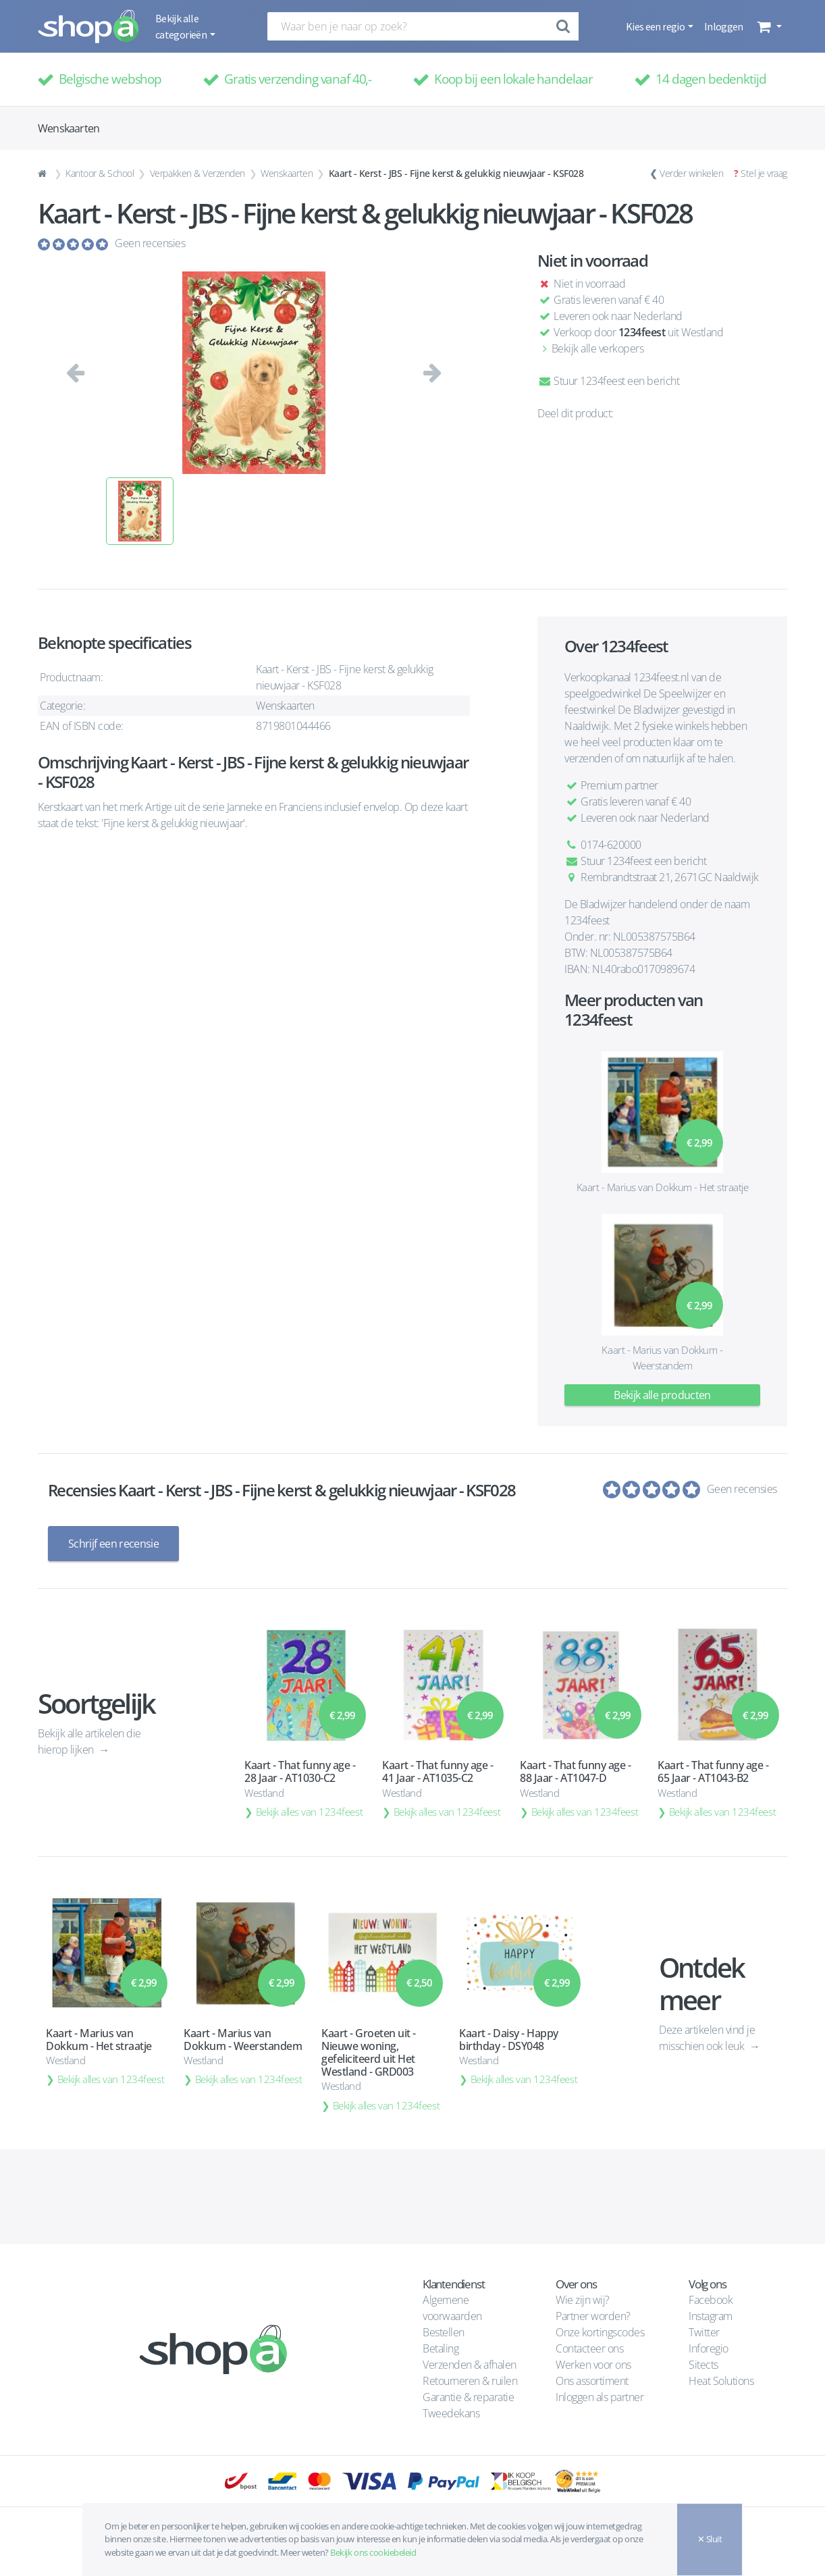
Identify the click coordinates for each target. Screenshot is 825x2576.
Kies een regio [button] (656, 26)
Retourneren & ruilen (470, 2380)
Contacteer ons (589, 2348)
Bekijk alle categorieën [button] (181, 26)
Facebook (711, 2299)
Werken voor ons (593, 2364)
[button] (768, 26)
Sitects (704, 2364)
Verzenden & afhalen (469, 2364)
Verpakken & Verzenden (197, 173)
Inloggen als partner (599, 2397)
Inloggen (723, 26)
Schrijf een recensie (113, 1543)
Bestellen (443, 2332)
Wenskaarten (287, 173)
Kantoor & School (99, 173)
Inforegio (709, 2348)
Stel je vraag (764, 173)
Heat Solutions (722, 2380)
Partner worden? (593, 2316)
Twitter (704, 2332)
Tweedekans (451, 2413)
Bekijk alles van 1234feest (309, 1811)
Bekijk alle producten (662, 1395)
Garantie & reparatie (468, 2397)
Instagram (711, 2316)
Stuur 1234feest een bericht (608, 380)
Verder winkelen (691, 173)
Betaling (440, 2348)
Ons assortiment (592, 2380)
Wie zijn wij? (583, 2299)
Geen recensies (150, 243)
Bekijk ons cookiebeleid (373, 2552)
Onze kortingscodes (600, 2332)
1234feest (642, 332)
